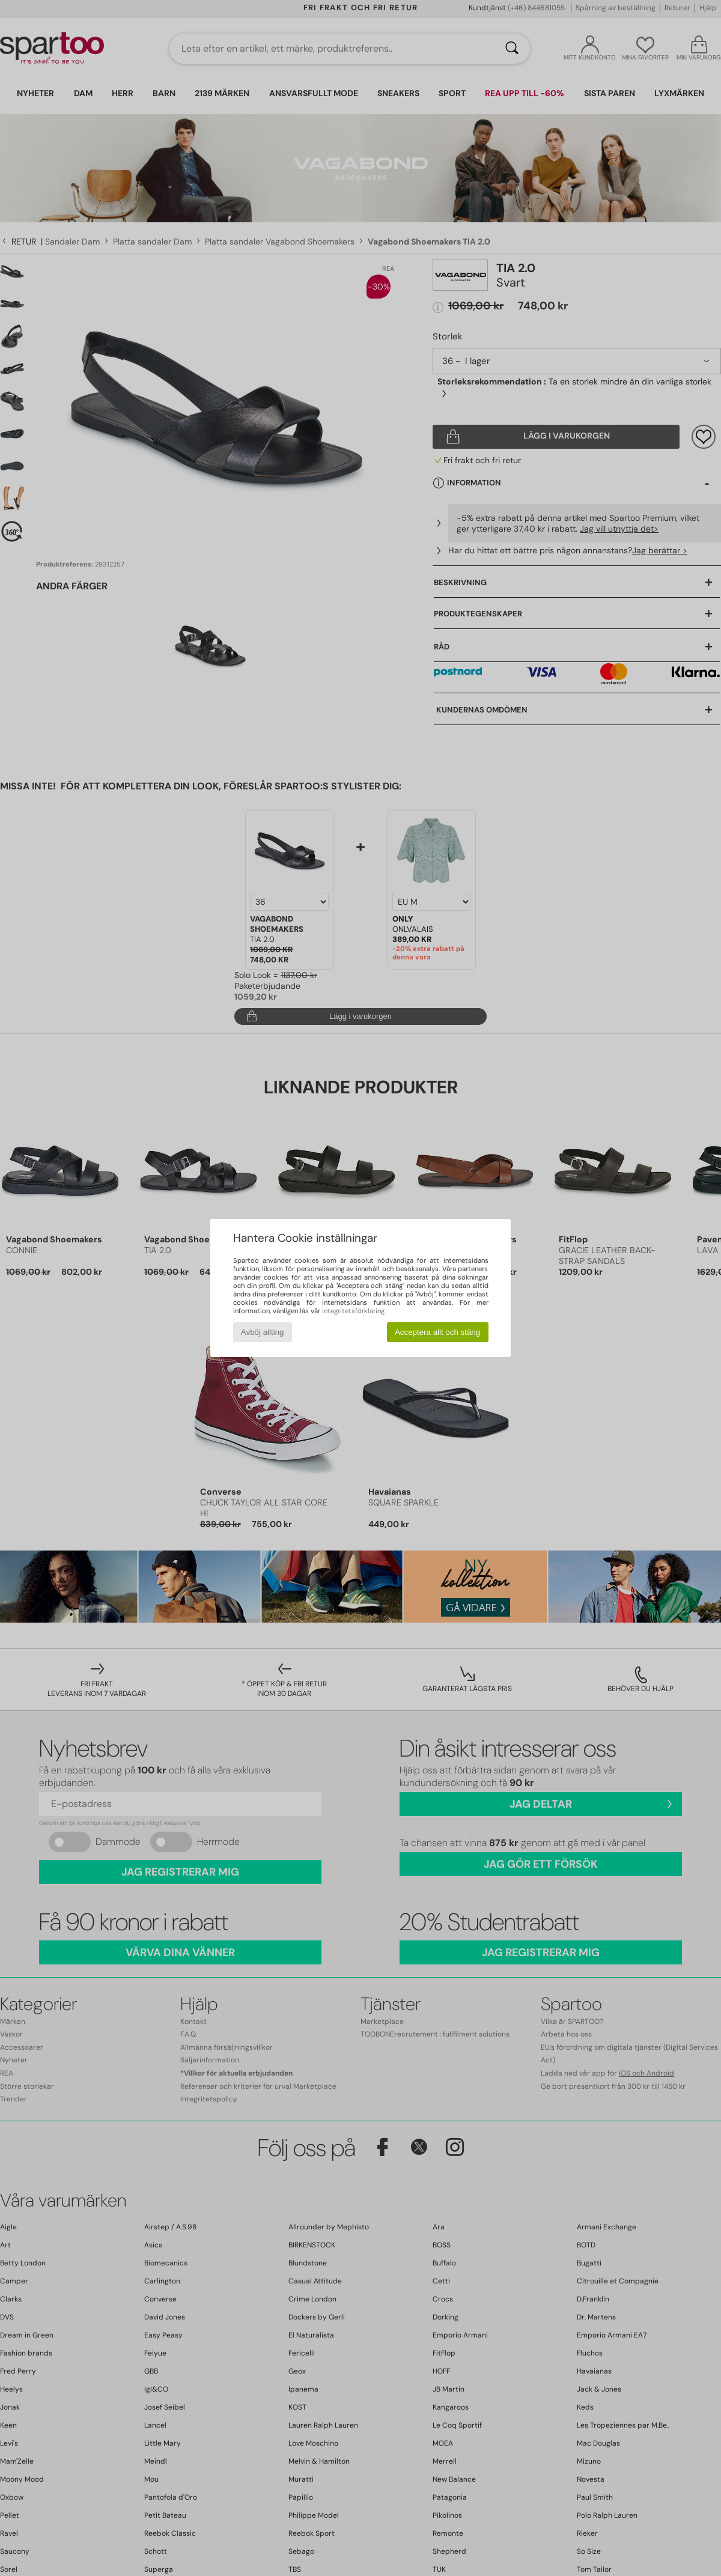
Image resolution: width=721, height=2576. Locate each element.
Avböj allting (262, 1332)
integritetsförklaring (353, 1311)
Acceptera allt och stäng (437, 1332)
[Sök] (512, 49)
